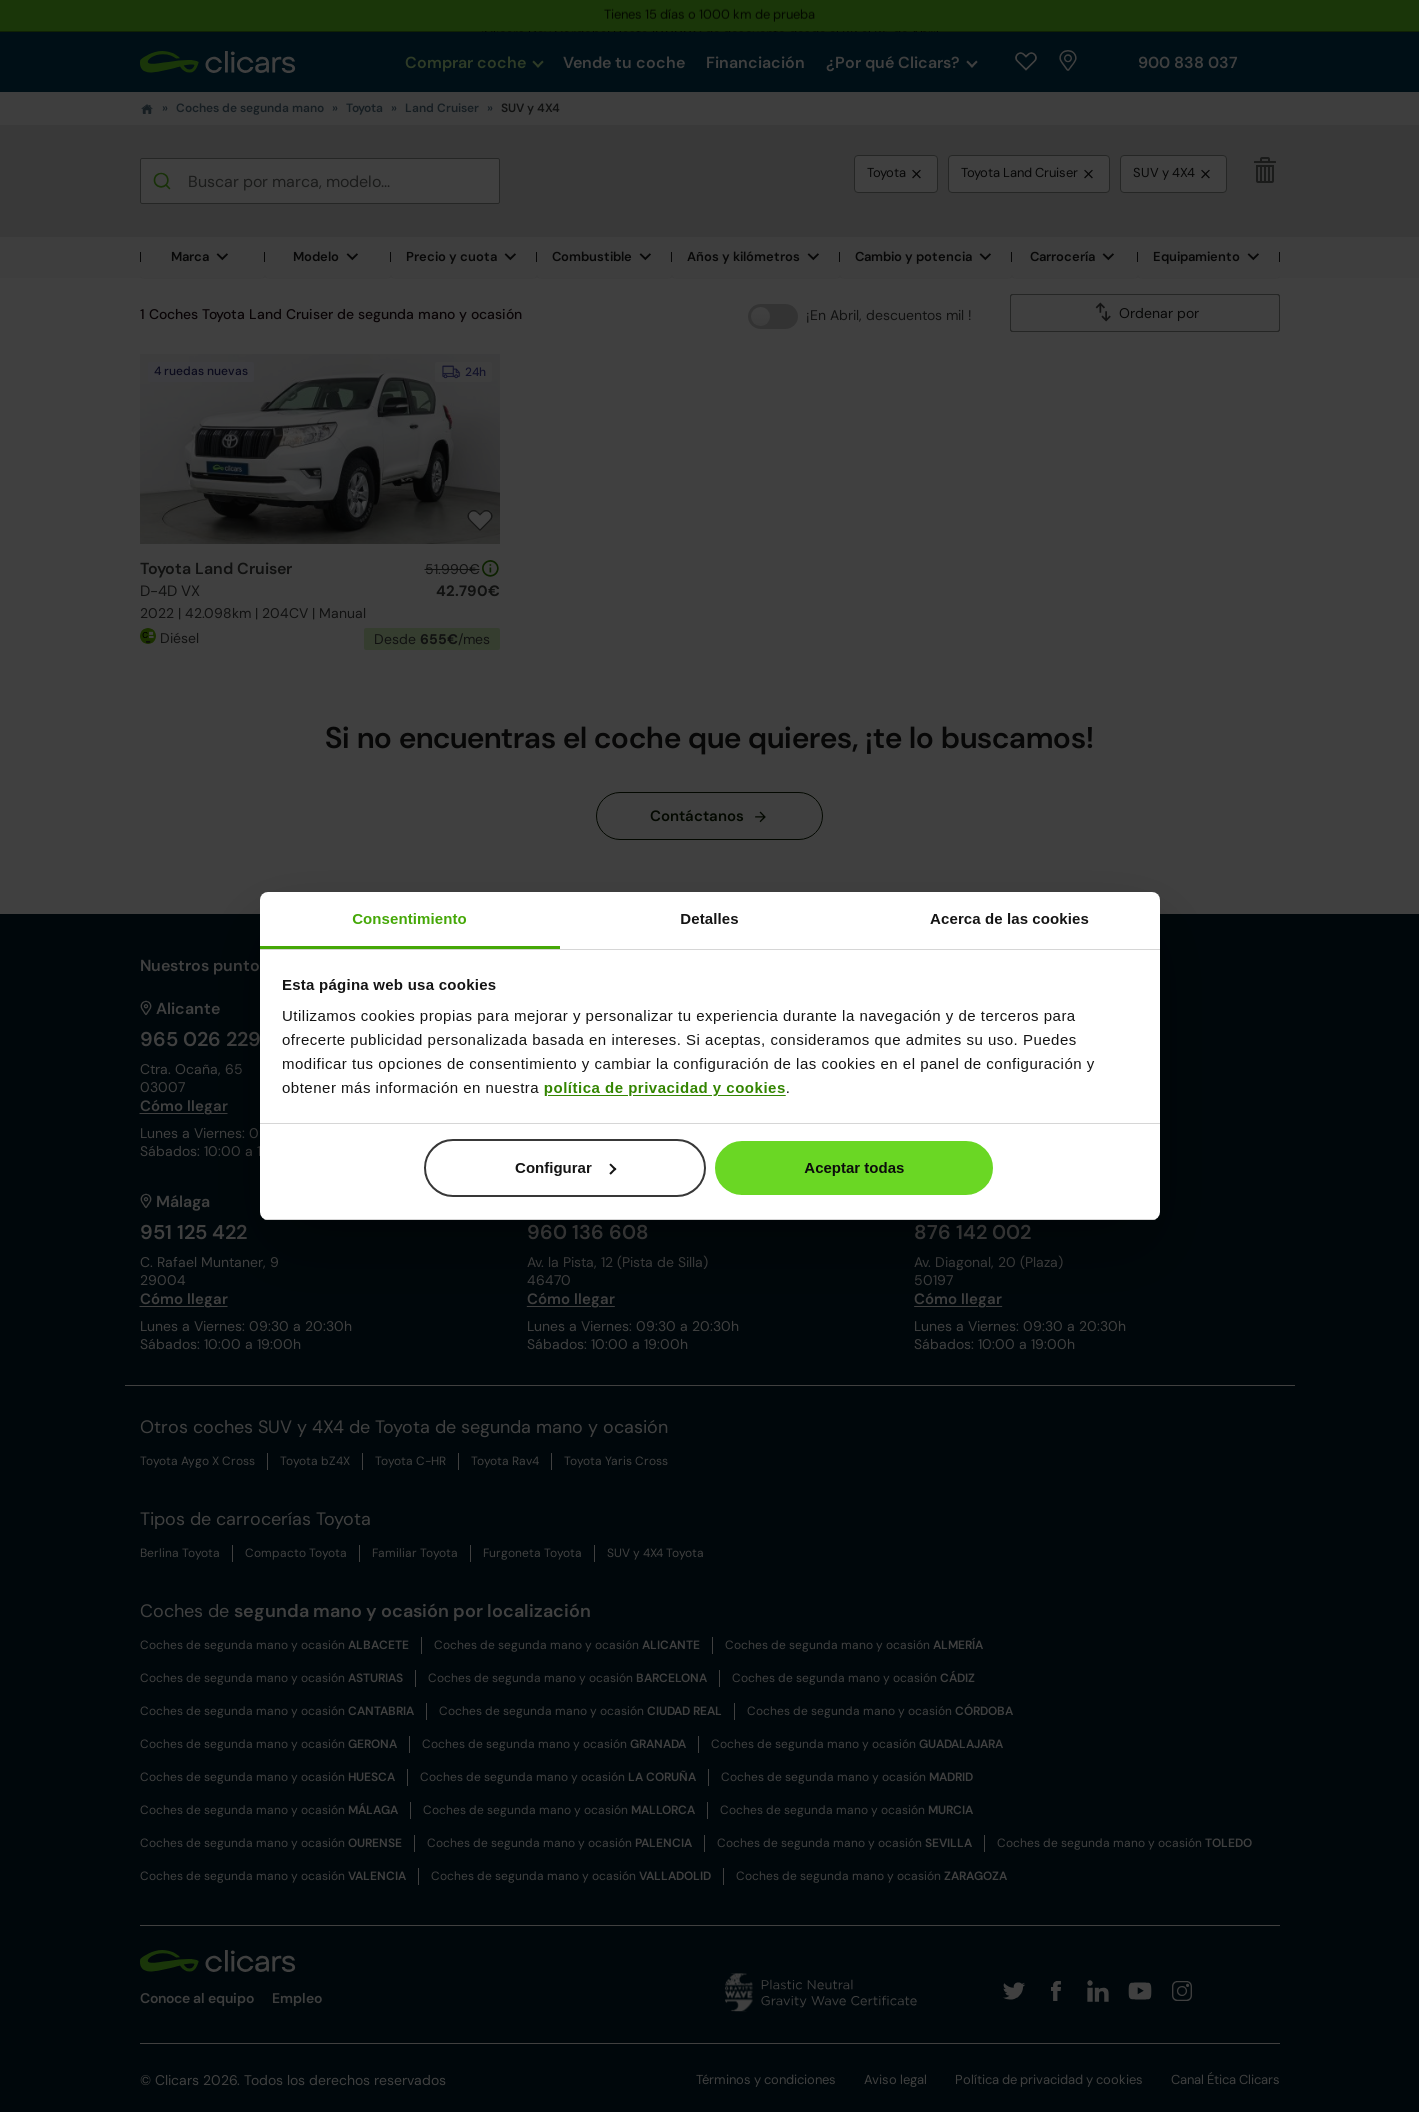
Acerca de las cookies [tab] (1009, 918)
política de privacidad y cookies (665, 1087)
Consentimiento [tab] (409, 918)
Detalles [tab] (709, 918)
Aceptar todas (854, 1167)
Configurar (565, 1167)
